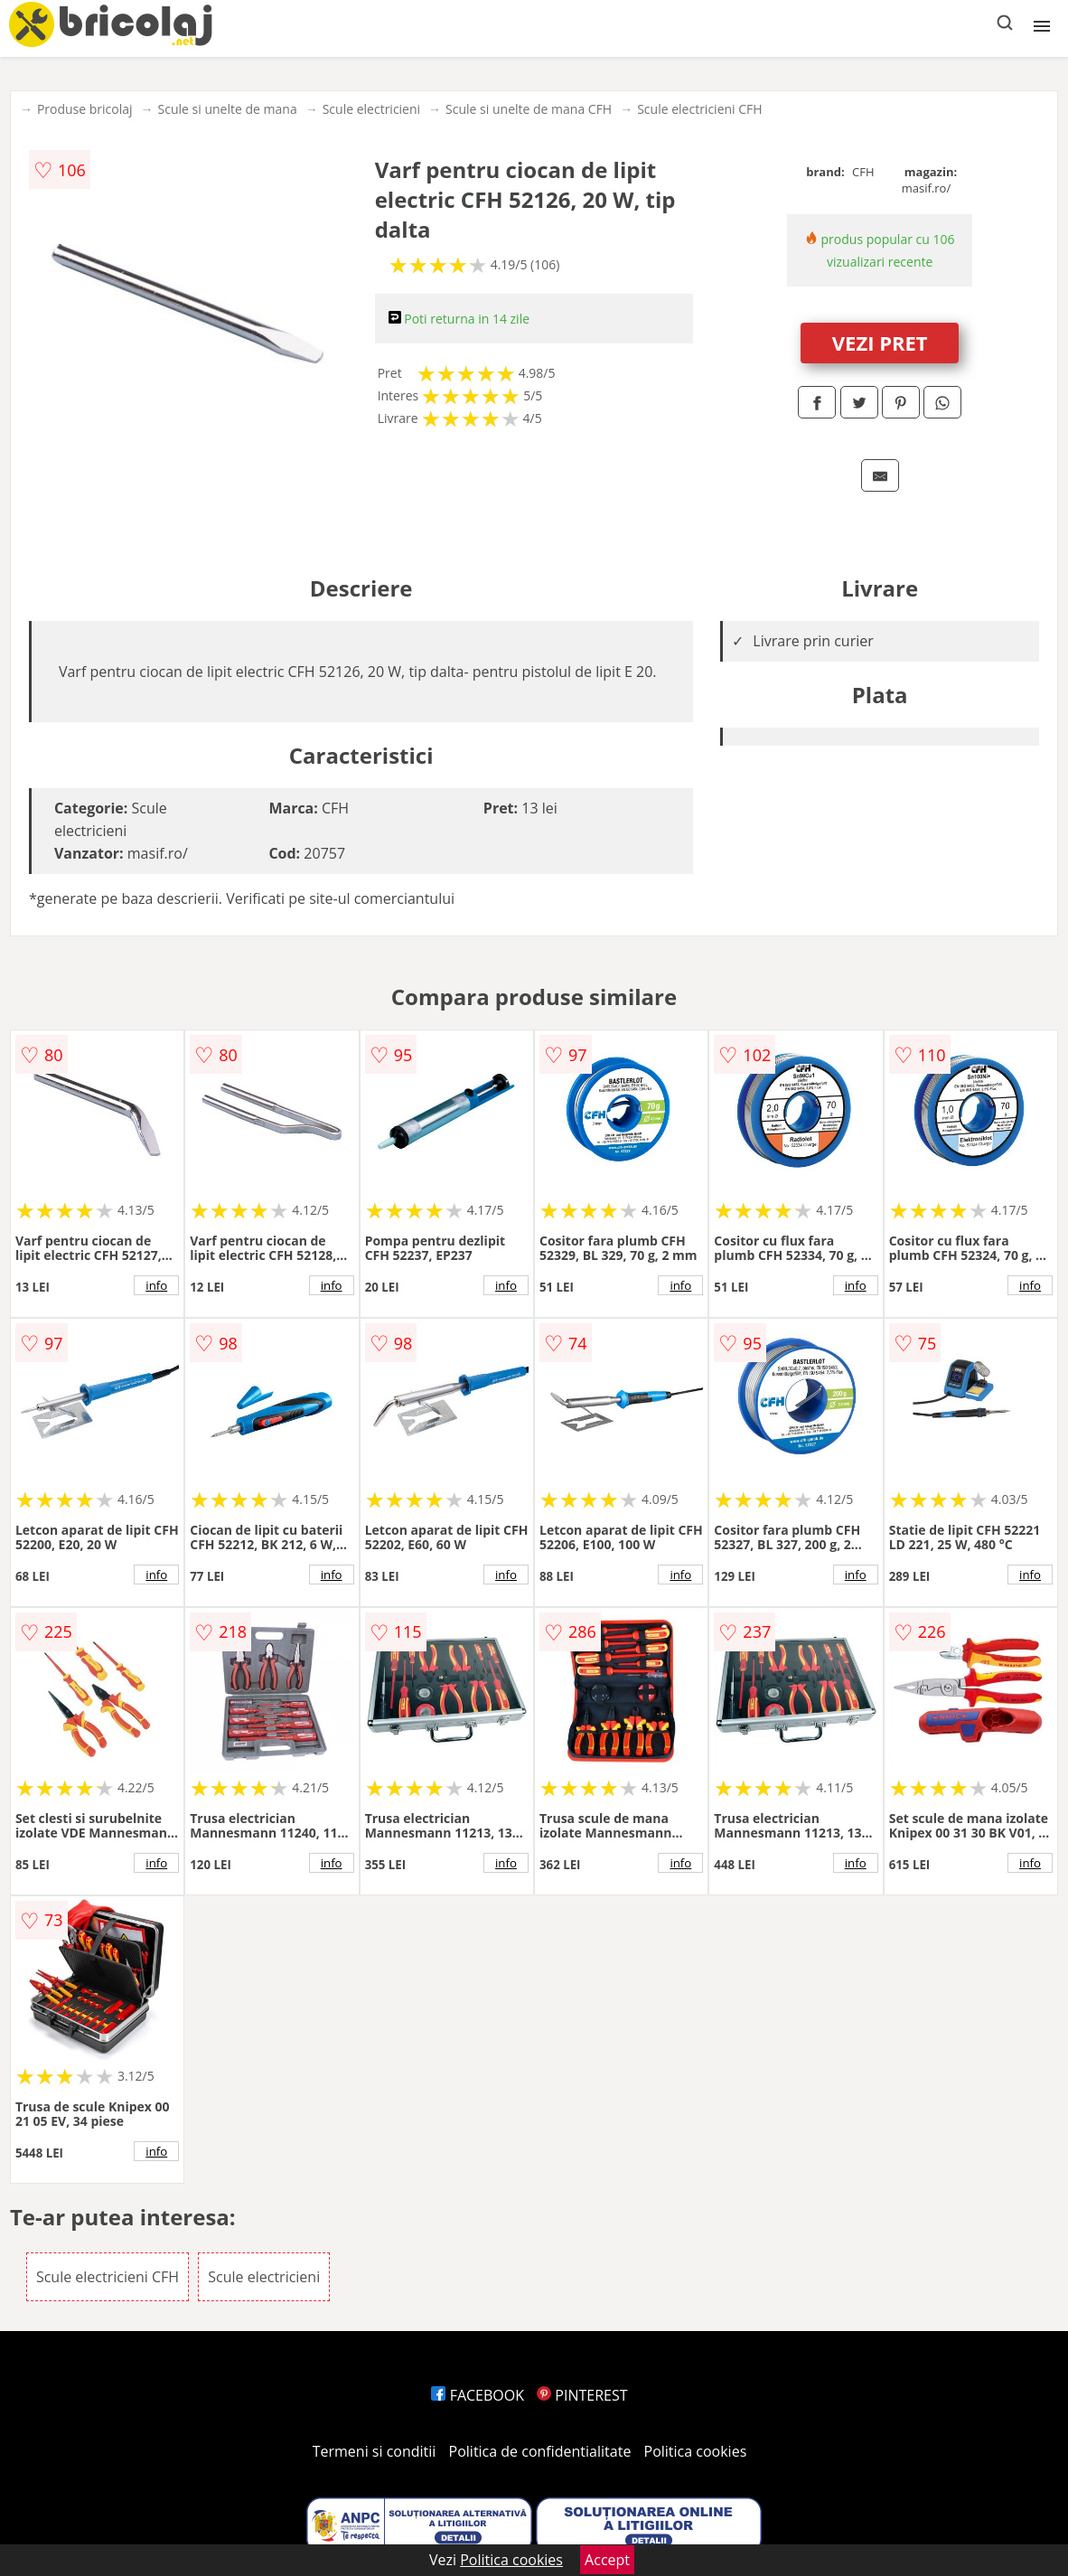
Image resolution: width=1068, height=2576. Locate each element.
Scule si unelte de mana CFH (528, 109)
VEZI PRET (880, 342)
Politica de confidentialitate (540, 2451)
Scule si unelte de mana (227, 109)
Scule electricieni (371, 109)
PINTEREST (582, 2395)
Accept (607, 2560)
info (156, 1285)
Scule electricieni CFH (699, 109)
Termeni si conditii (374, 2451)
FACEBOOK (477, 2395)
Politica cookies (695, 2451)
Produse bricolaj (85, 109)
